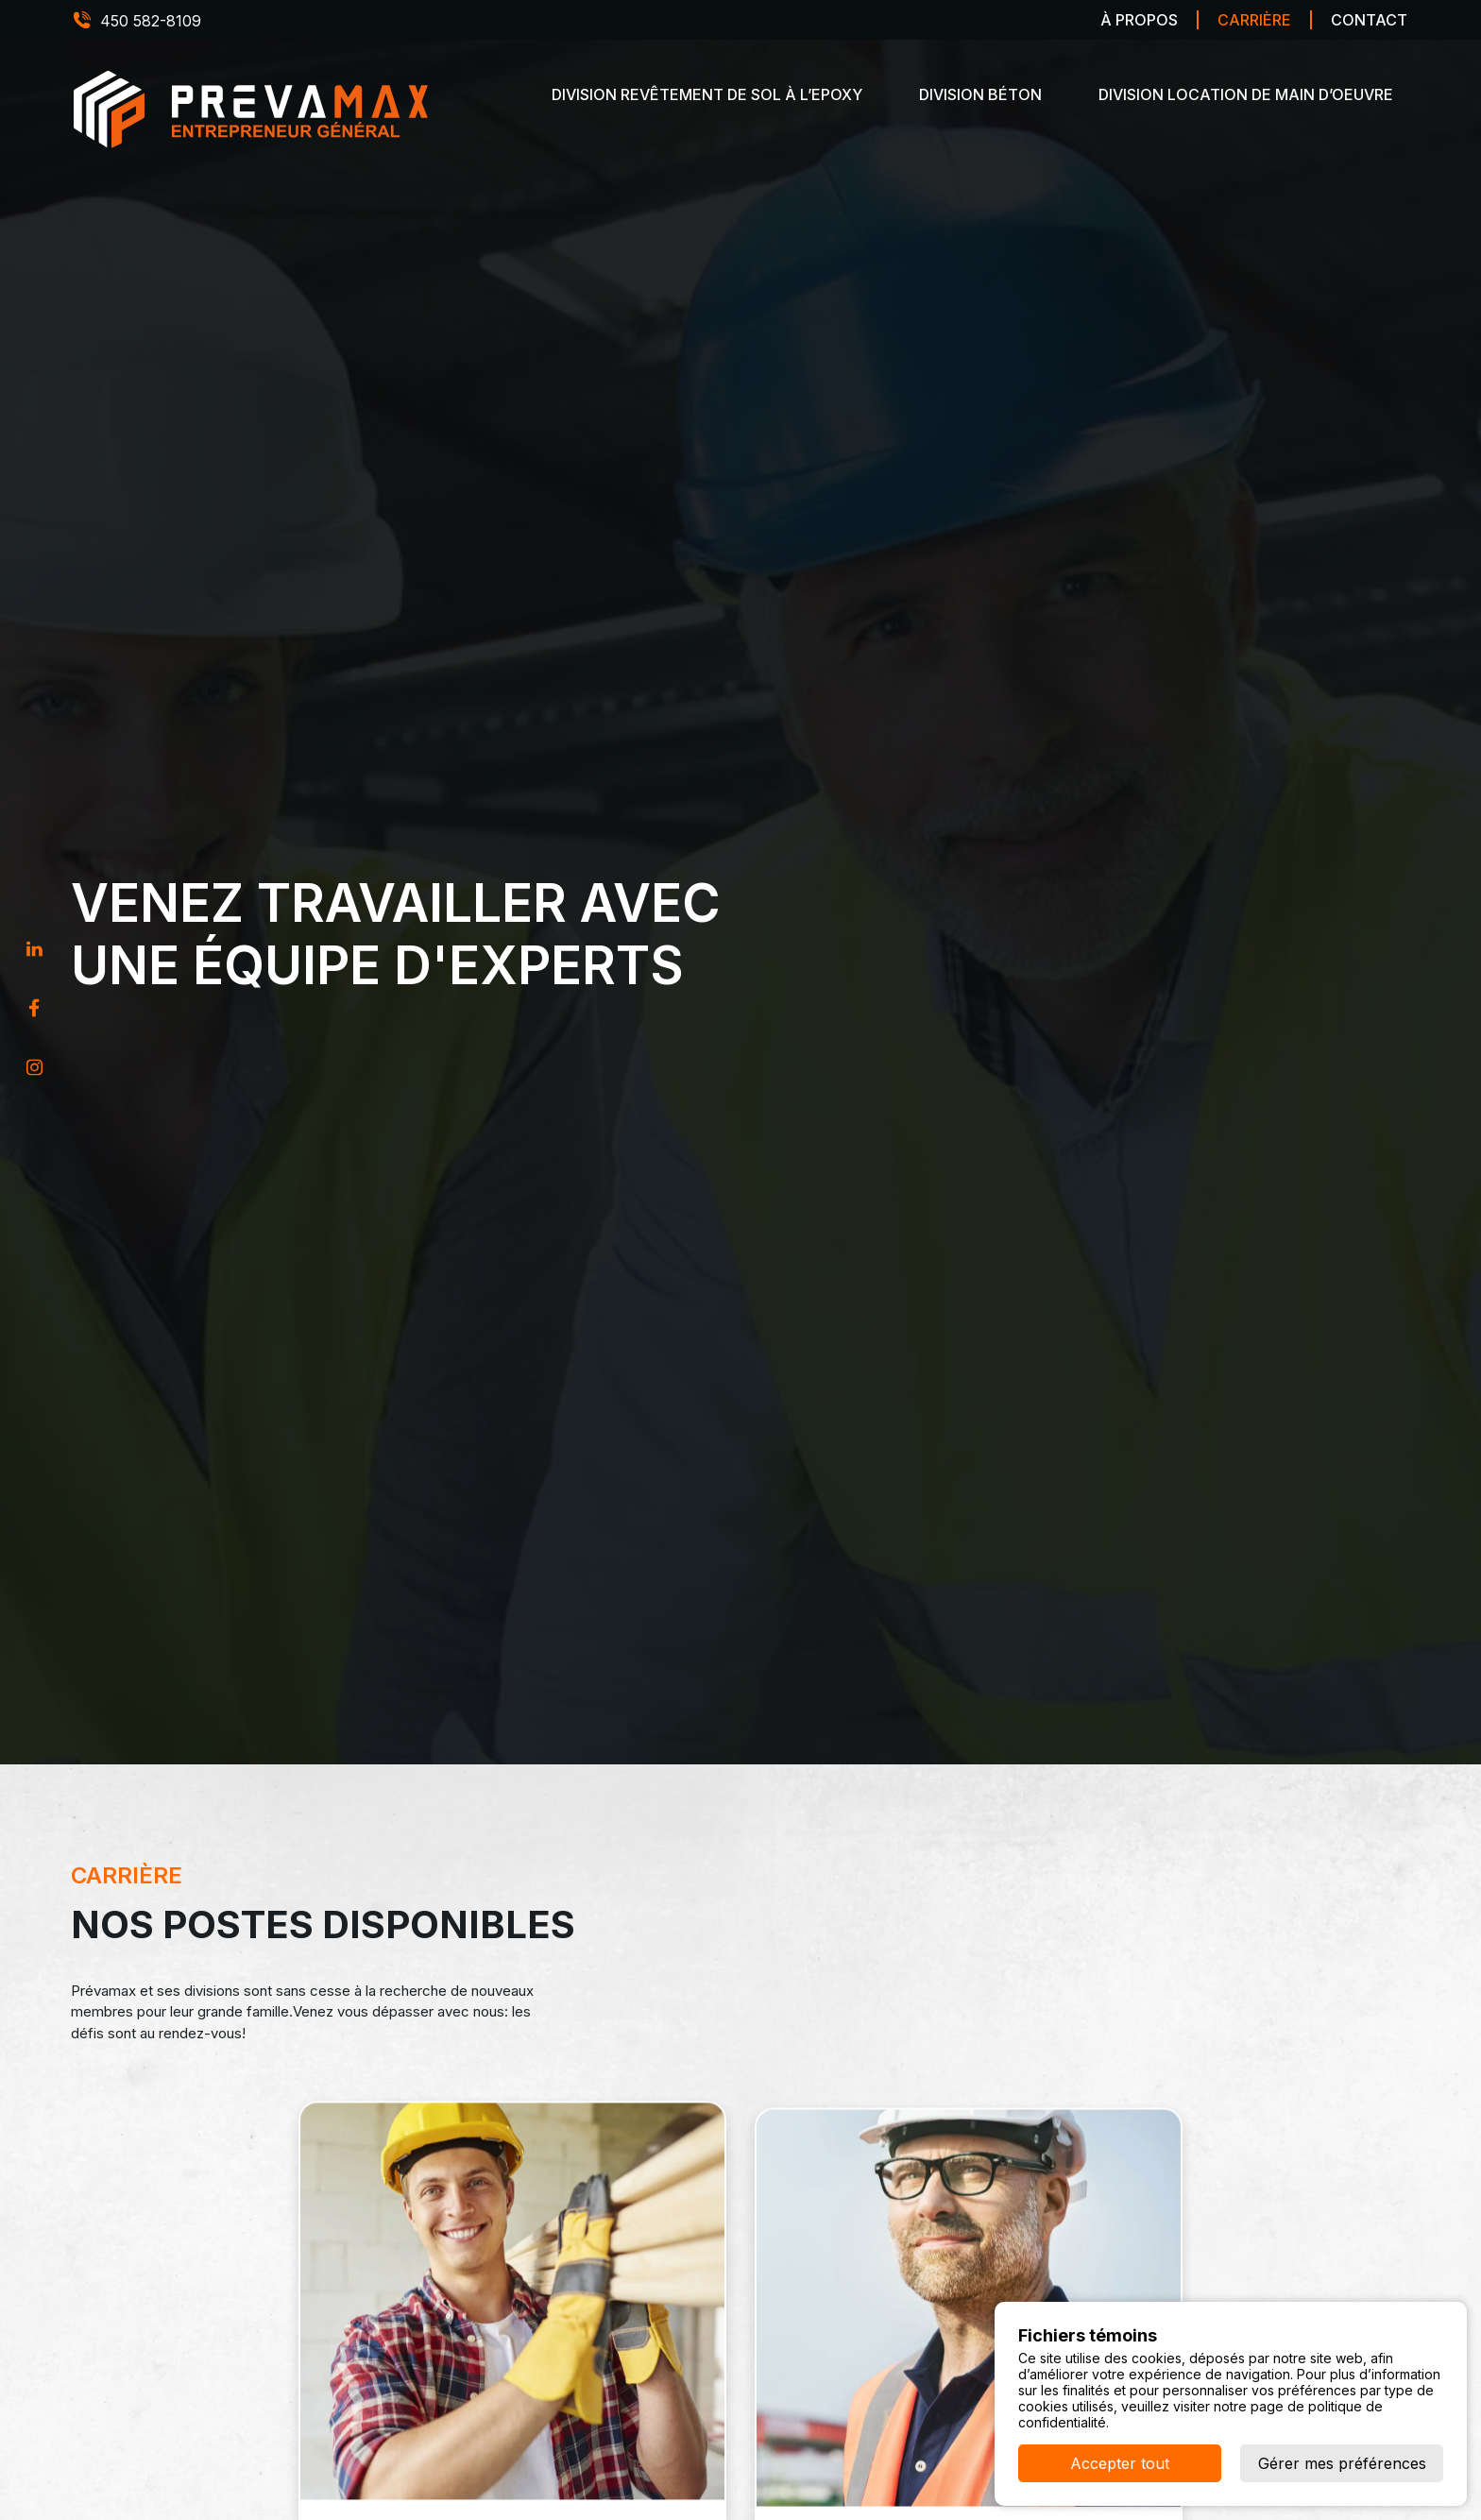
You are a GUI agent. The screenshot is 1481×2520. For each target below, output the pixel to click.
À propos (1139, 19)
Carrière (1254, 19)
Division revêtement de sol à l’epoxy (707, 94)
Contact (1369, 19)
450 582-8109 (150, 20)
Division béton (980, 94)
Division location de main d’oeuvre (1245, 94)
